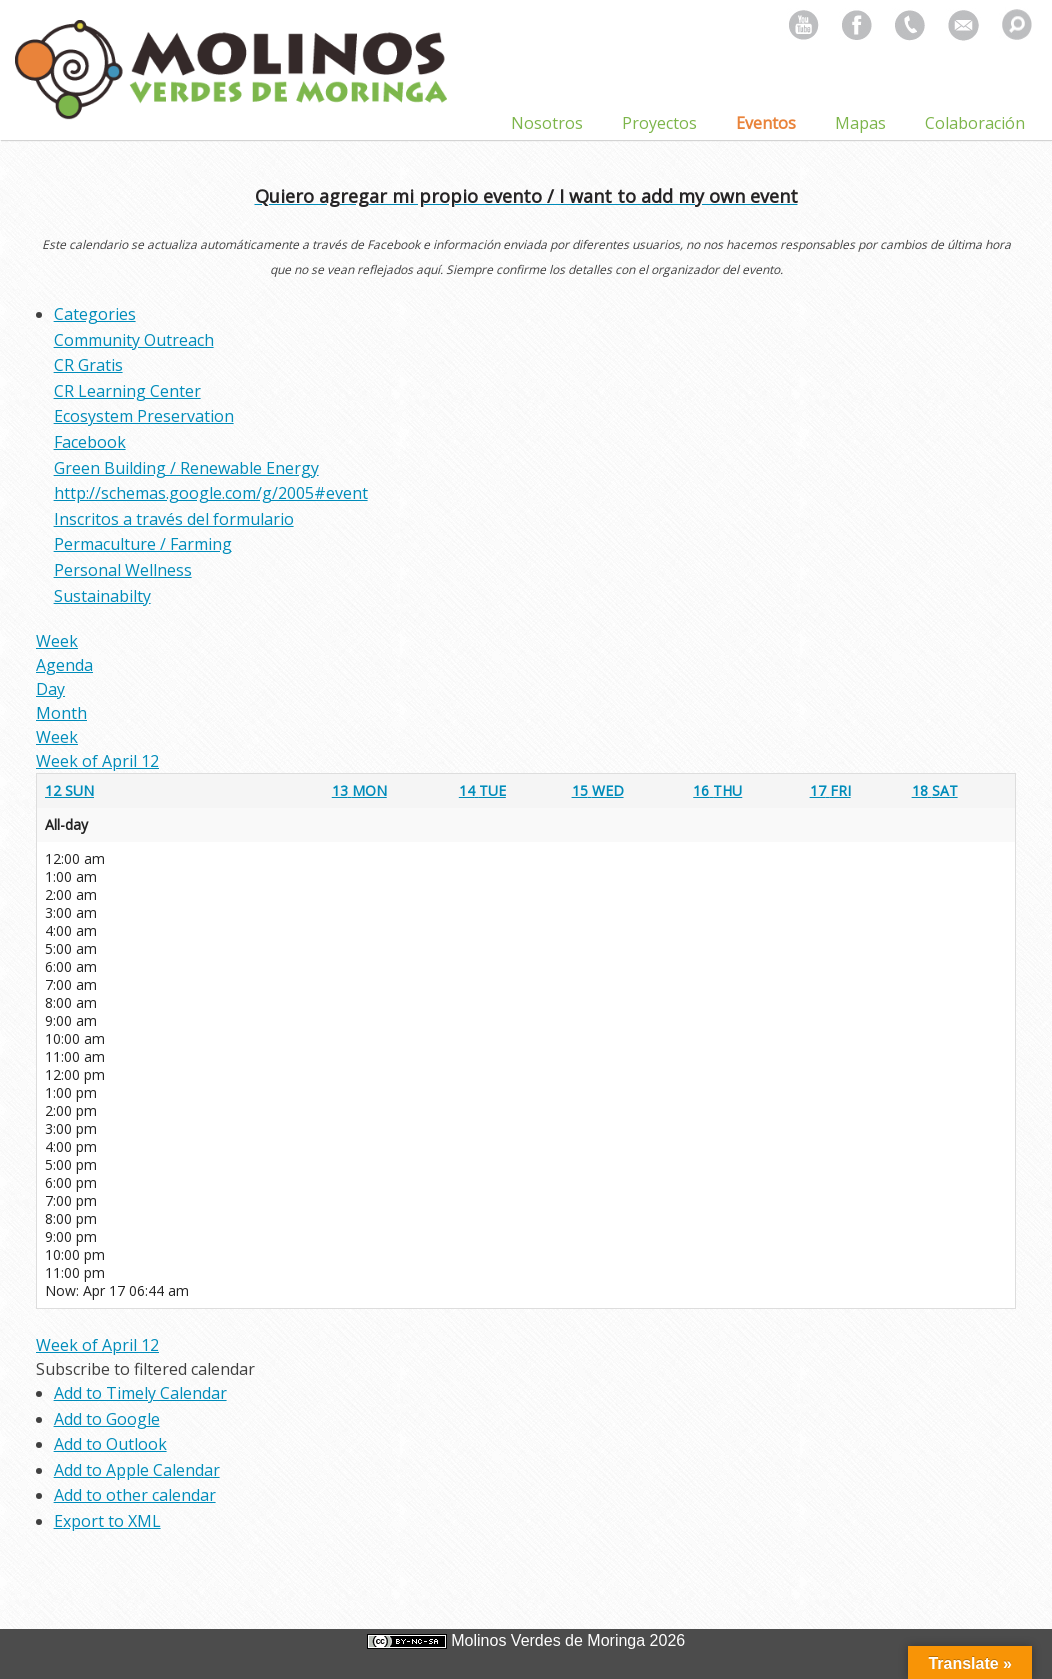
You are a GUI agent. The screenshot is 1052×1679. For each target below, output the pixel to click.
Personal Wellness (123, 570)
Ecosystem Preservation (144, 416)
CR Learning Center (127, 391)
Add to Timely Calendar (140, 1393)
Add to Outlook (110, 1444)
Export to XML (107, 1521)
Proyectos (659, 123)
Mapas (860, 123)
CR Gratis (88, 365)
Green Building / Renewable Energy (186, 468)
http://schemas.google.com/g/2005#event (211, 493)
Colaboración (975, 123)
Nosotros (547, 123)
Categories (95, 314)
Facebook (90, 442)
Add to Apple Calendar (137, 1470)
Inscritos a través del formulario (174, 519)
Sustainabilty (102, 596)
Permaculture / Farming (143, 544)
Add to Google (107, 1419)
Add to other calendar (135, 1495)
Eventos (766, 123)
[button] (145, 1369)
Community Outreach (134, 340)
